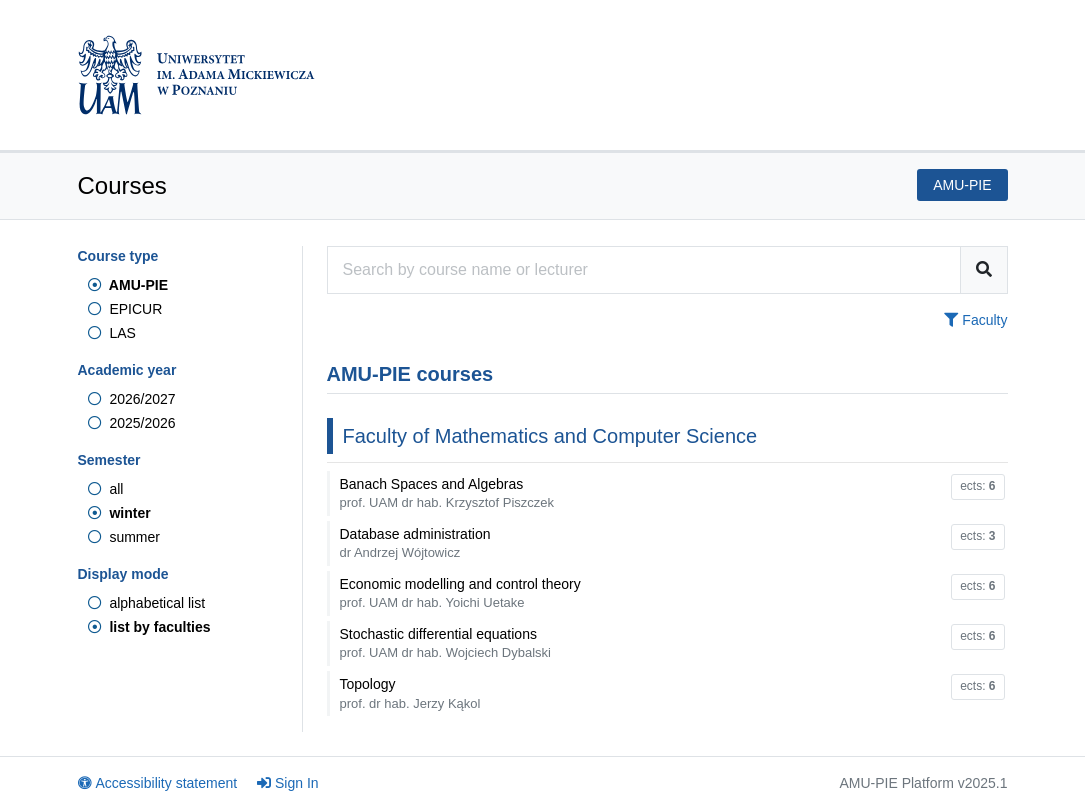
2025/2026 (132, 423)
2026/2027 (132, 399)
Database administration (415, 543)
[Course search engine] (644, 270)
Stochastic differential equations (445, 643)
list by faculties (149, 627)
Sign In (288, 783)
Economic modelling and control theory (460, 593)
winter (119, 513)
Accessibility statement (158, 783)
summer (124, 537)
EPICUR (125, 309)
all (106, 489)
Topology (410, 693)
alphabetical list (147, 603)
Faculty (975, 320)
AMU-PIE (128, 285)
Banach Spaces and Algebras (447, 493)
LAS (112, 333)
